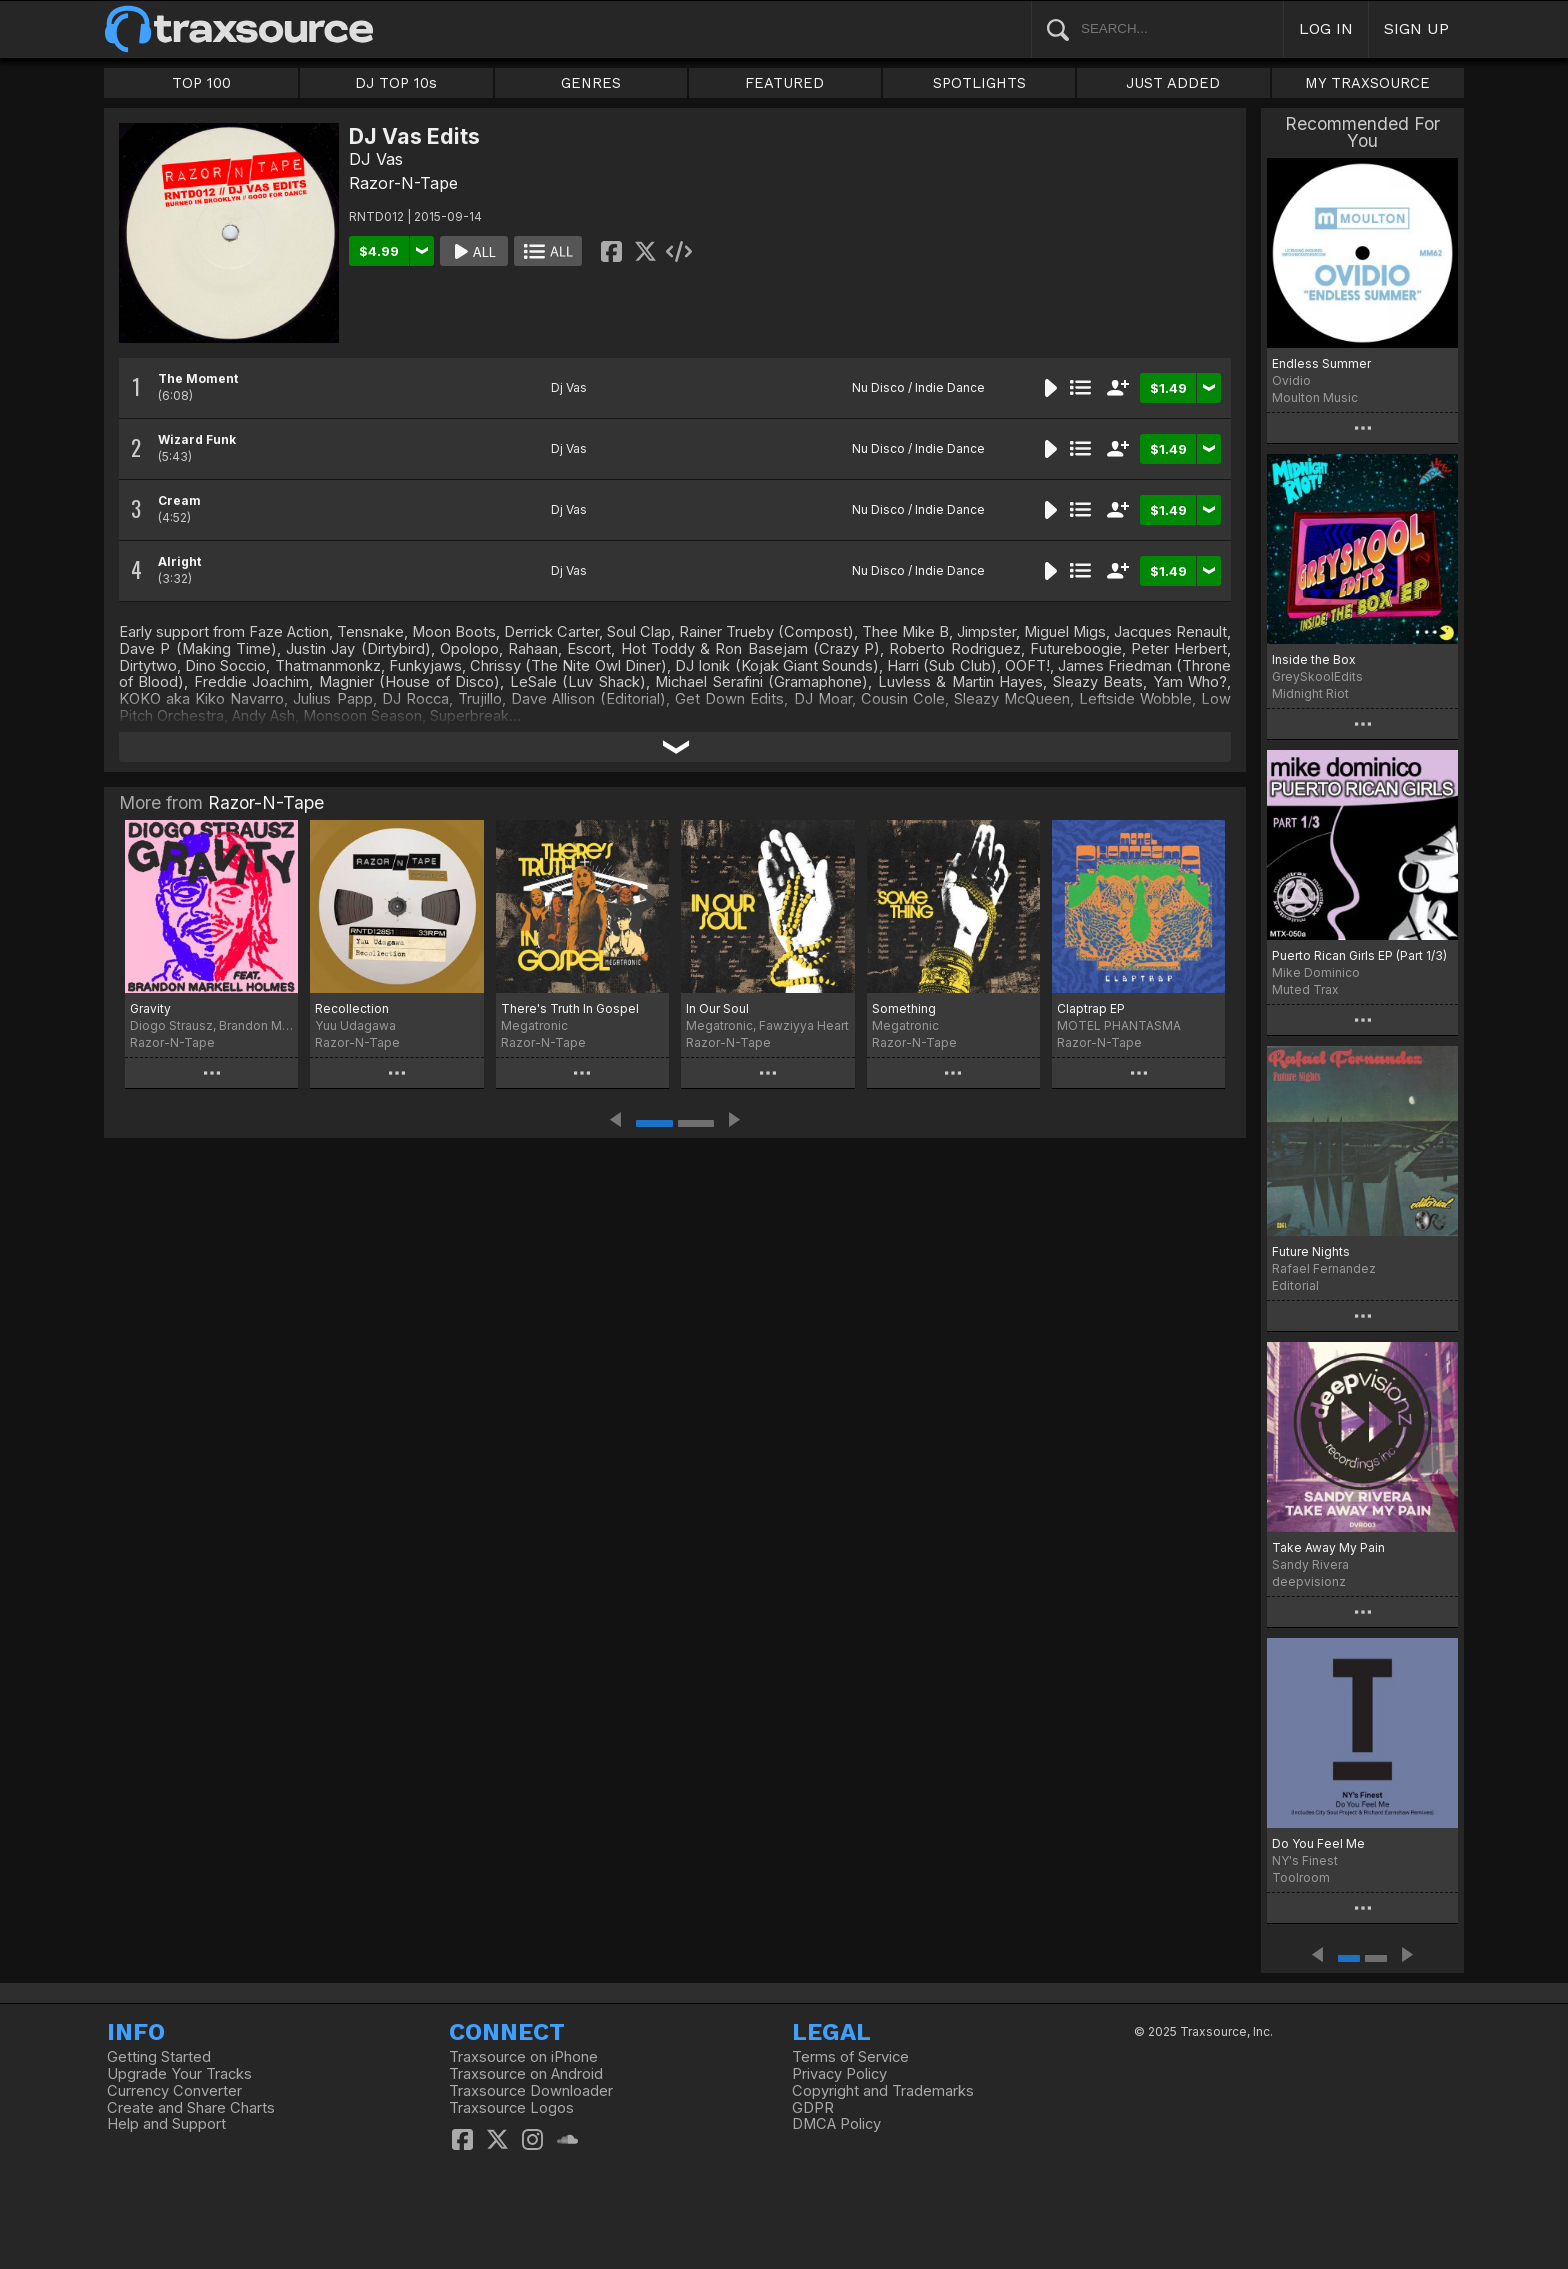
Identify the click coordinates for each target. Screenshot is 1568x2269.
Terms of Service (850, 2057)
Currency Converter (174, 2091)
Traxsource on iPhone (523, 2057)
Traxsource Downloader (531, 2091)
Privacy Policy (839, 2074)
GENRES (591, 83)
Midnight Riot (1310, 693)
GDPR (813, 2108)
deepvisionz (1309, 1581)
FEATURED (784, 83)
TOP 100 (201, 83)
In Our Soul (717, 1008)
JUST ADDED (1173, 83)
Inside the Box (1314, 659)
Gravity (150, 1008)
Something (904, 1008)
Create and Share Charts (191, 2108)
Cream (179, 500)
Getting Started (159, 2057)
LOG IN (1326, 28)
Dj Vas (569, 387)
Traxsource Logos (511, 2108)
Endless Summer (1321, 363)
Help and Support (166, 2124)
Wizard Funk (197, 439)
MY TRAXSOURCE (1367, 83)
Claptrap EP (1091, 1008)
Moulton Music (1315, 397)
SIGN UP (1416, 28)
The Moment (198, 378)
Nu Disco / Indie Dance (918, 387)
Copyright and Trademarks (883, 2091)
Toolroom (1301, 1877)
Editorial (1295, 1285)
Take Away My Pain (1328, 1547)
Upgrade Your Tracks (179, 2074)
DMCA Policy (836, 2124)
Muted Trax (1305, 989)
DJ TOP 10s (396, 83)
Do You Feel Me (1318, 1843)
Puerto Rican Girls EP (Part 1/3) (1359, 955)
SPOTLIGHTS (979, 83)
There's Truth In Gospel (570, 1008)
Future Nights (1311, 1251)
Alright (179, 561)
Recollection (352, 1008)
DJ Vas (376, 159)
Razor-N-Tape (403, 183)
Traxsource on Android (526, 2074)
